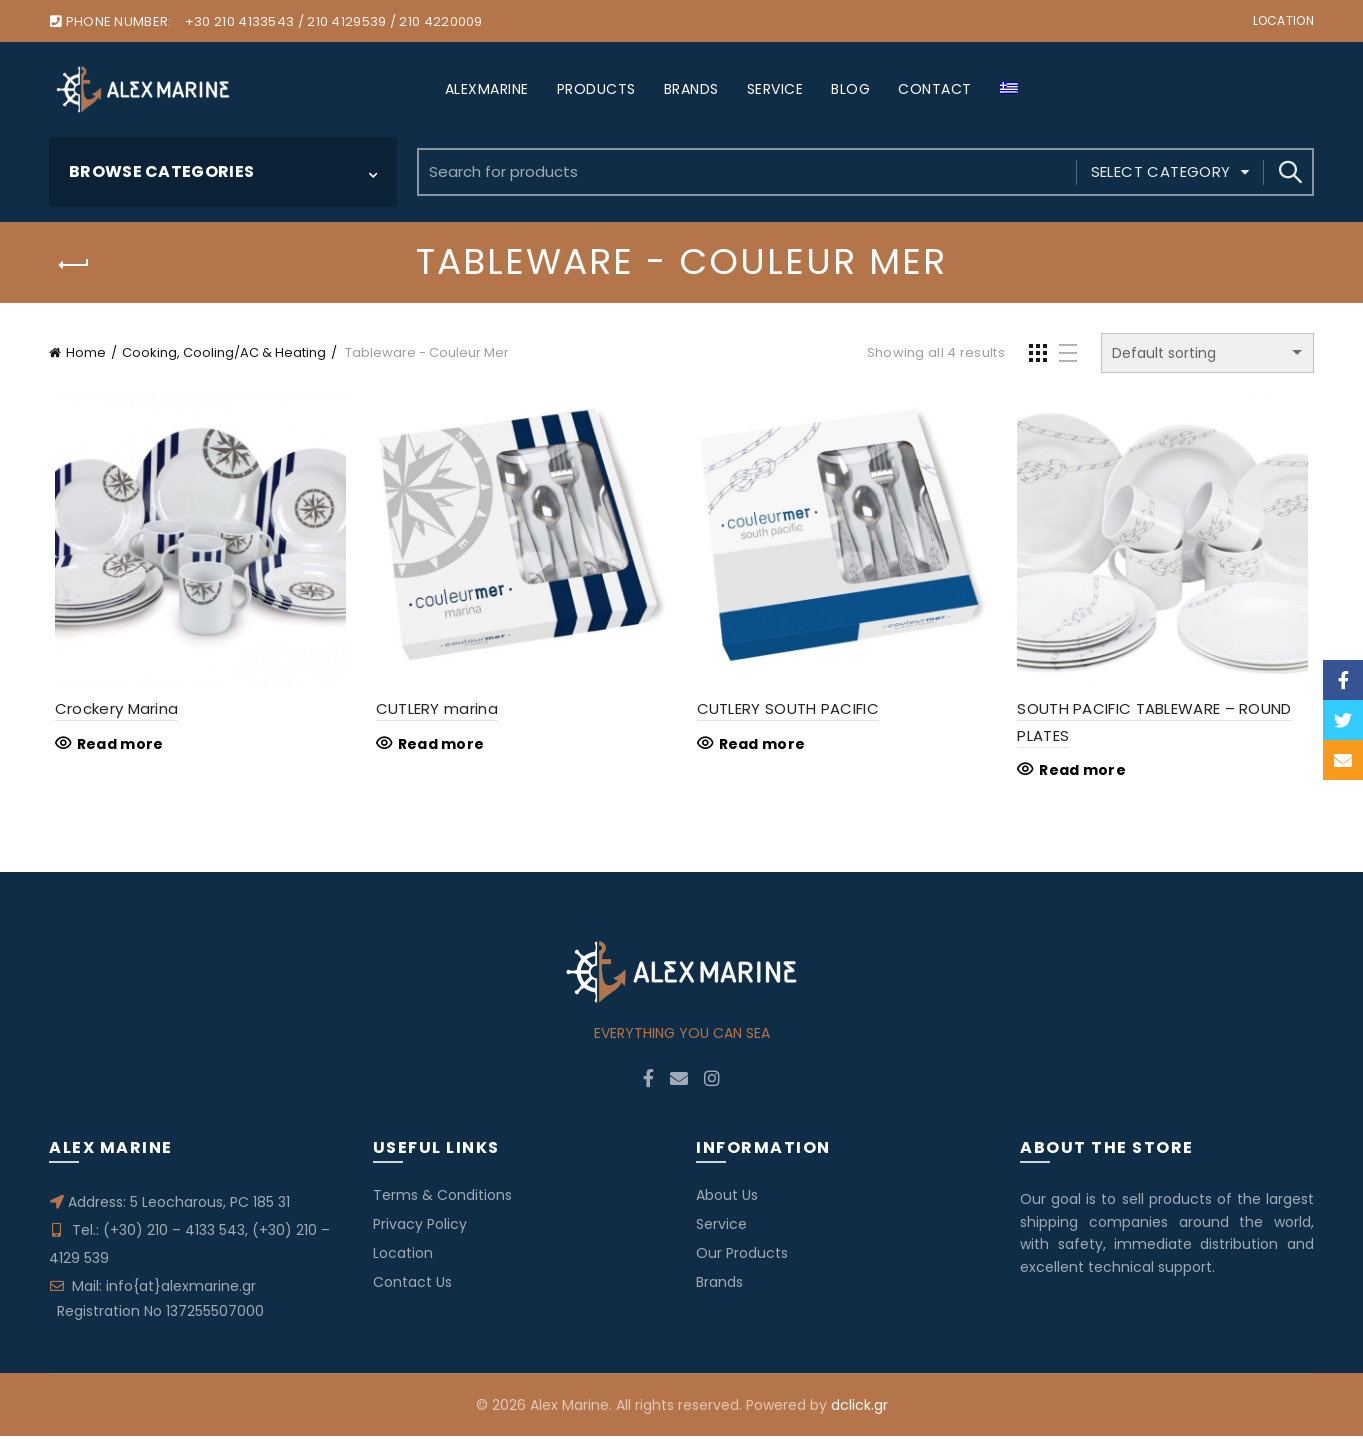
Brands (719, 1285)
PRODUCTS (596, 89)
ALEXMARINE (487, 89)
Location (1283, 20)
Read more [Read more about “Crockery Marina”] (114, 747)
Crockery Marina (111, 711)
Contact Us (412, 1285)
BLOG (850, 89)
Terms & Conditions (442, 1198)
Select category (1161, 171)
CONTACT (935, 89)
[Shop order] (1207, 353)
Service (721, 1227)
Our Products (742, 1256)
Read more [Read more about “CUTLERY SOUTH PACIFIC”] (761, 747)
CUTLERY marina (434, 711)
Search (1289, 172)
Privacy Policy (420, 1227)
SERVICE (775, 89)
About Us (727, 1198)
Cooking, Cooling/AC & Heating (224, 352)
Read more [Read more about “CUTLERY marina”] (438, 747)
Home (86, 352)
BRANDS (691, 89)
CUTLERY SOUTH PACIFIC (787, 711)
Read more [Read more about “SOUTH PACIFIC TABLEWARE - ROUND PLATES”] (1085, 773)
